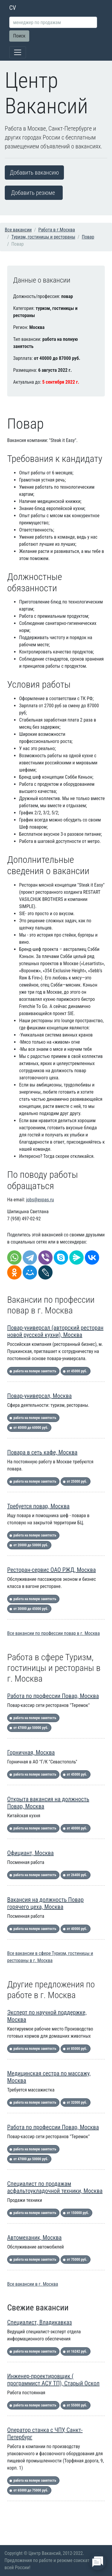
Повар (88, 237)
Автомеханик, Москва (34, 2237)
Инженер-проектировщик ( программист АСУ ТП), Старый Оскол (53, 2380)
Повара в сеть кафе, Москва (42, 1452)
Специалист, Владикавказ (39, 2322)
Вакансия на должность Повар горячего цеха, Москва (45, 1903)
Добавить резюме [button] (33, 192)
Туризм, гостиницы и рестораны (43, 237)
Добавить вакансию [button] (34, 172)
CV (12, 7)
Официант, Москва (30, 1853)
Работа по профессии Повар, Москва (53, 1695)
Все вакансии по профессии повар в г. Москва (53, 1633)
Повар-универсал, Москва (39, 1395)
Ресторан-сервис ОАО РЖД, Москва (51, 1569)
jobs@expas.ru (40, 1199)
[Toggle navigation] (17, 52)
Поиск (19, 36)
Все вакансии (18, 230)
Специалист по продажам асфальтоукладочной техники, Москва (54, 2187)
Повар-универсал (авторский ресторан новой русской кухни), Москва (55, 1331)
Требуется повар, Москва (38, 1506)
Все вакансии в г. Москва (32, 2284)
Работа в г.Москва (56, 230)
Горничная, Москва (31, 1752)
